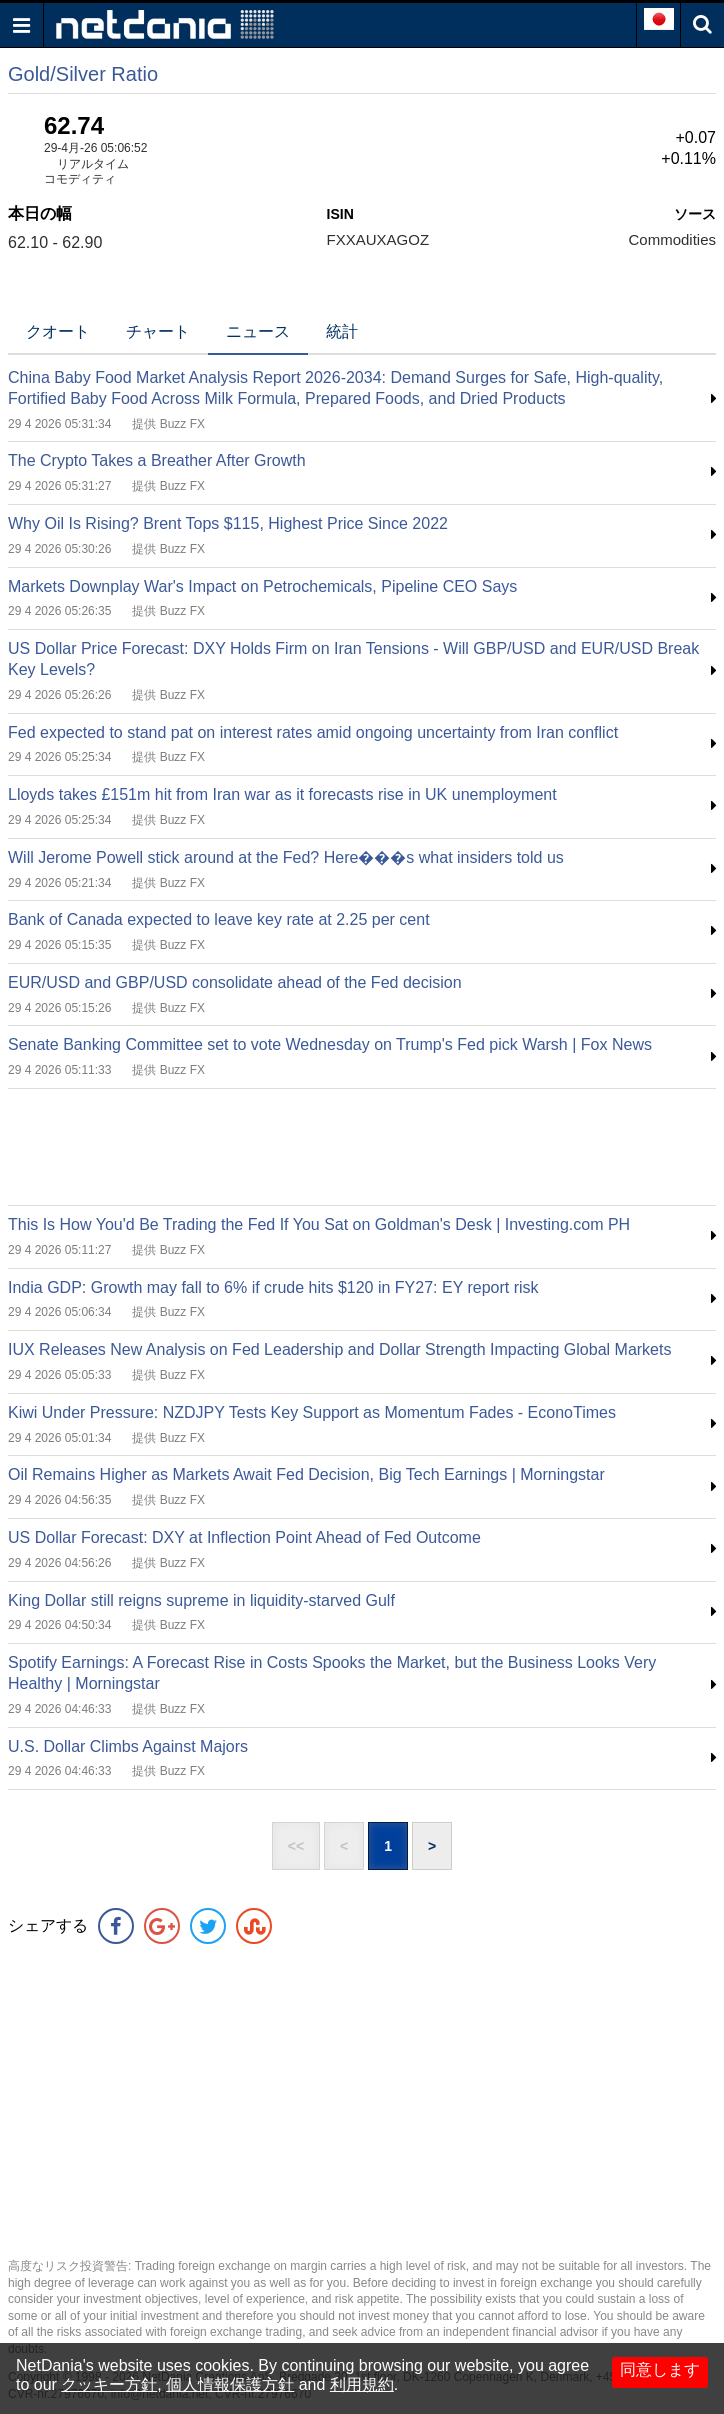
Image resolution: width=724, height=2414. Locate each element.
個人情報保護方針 (230, 2384)
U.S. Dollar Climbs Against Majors (128, 1746)
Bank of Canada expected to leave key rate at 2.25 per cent (219, 919)
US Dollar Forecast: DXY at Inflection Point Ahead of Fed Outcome (244, 1537)
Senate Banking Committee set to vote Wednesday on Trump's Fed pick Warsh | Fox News (330, 1044)
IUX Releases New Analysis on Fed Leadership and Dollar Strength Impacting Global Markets (339, 1349)
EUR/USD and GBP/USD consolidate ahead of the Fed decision (235, 982)
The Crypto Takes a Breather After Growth (157, 460)
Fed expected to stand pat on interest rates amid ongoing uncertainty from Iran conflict (313, 732)
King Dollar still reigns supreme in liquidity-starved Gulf (201, 1600)
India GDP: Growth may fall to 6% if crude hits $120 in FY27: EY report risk (273, 1287)
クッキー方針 (109, 2384)
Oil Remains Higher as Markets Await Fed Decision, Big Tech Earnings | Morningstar (306, 1474)
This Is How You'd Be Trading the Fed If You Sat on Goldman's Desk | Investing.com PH (319, 1224)
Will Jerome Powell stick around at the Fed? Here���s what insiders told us (286, 857)
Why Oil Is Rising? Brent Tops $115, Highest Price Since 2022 (228, 523)
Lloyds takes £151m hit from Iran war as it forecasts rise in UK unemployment (282, 794)
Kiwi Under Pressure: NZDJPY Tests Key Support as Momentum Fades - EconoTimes (312, 1412)
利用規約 (362, 2384)
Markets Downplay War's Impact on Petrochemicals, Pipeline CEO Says (262, 586)
